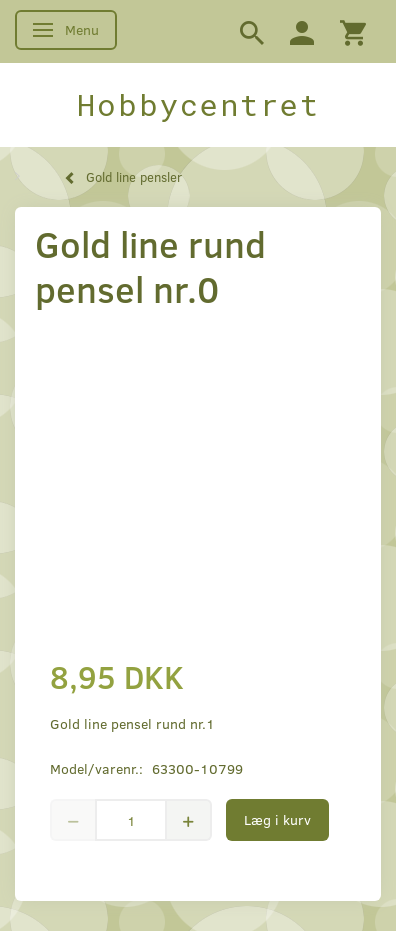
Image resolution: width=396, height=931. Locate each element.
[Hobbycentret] (198, 105)
